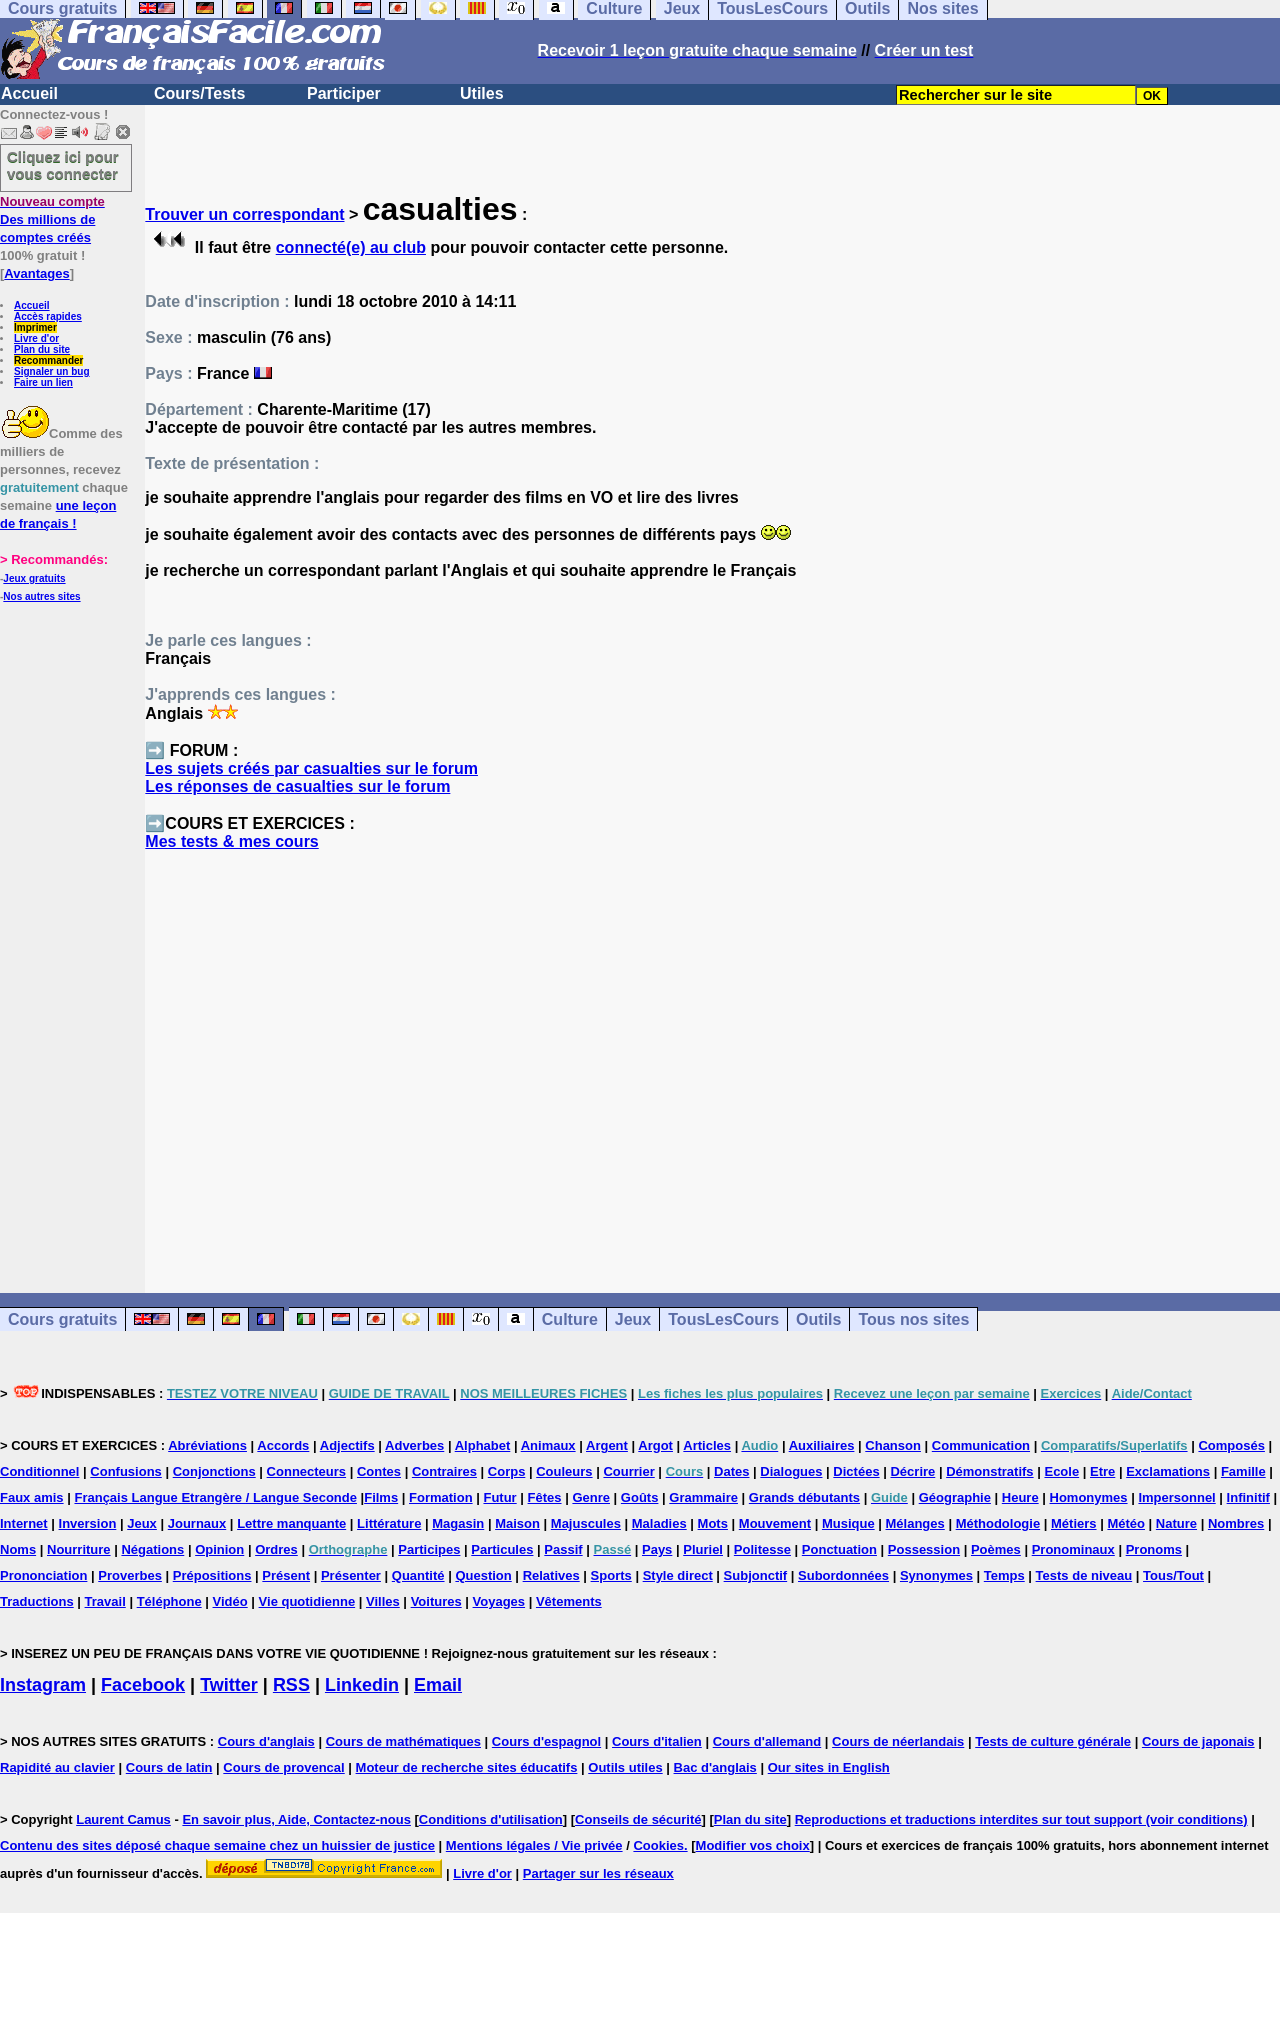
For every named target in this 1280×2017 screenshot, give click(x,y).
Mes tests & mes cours (231, 841)
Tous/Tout (1173, 1575)
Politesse (762, 1549)
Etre (1102, 1471)
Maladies (659, 1523)
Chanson (893, 1445)
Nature (1176, 1523)
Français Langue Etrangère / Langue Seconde (215, 1497)
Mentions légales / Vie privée (534, 1845)
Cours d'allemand (767, 1741)
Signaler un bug (52, 371)
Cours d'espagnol (546, 1741)
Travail (105, 1601)
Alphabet (483, 1445)
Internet (24, 1523)
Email (438, 1685)
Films (381, 1497)
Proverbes (130, 1575)
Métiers (1074, 1523)
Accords (283, 1445)
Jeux (633, 1319)
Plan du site (42, 349)
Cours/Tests (199, 93)
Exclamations (1168, 1471)
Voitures (436, 1601)
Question (483, 1575)
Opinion (219, 1549)
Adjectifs (347, 1445)
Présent (286, 1575)
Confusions (126, 1471)
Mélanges (915, 1523)
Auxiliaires (822, 1445)
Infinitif (1248, 1497)
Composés (1231, 1445)
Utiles (482, 93)
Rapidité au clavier (57, 1767)
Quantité (418, 1575)
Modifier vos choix (753, 1845)
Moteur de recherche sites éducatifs (467, 1767)
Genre (591, 1497)
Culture (570, 1319)
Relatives (551, 1575)
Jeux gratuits (34, 578)
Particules (502, 1549)
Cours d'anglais (266, 1741)
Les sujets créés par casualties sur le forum (311, 768)
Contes (379, 1471)
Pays (657, 1549)
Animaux (548, 1445)
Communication (981, 1445)
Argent (607, 1445)
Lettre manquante (291, 1523)
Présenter (351, 1575)
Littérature (389, 1523)
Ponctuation (839, 1549)
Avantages (36, 273)
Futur (499, 1497)
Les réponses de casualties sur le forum (297, 786)
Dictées (856, 1471)
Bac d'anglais (715, 1767)
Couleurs (564, 1471)
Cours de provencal (283, 1767)
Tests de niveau (1084, 1575)
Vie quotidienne (307, 1601)
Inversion (88, 1523)
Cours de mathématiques (403, 1741)
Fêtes (545, 1497)
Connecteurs (306, 1471)
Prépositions (212, 1575)
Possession (924, 1549)
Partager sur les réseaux (598, 1873)
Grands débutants (804, 1497)
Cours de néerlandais (898, 1741)
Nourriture (79, 1549)
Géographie (955, 1497)
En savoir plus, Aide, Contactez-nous (296, 1819)
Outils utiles (625, 1767)
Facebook (143, 1685)
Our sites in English (829, 1767)
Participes (429, 1549)
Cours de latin (169, 1767)
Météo (1126, 1523)
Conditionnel (39, 1471)
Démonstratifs (989, 1471)
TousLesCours (723, 1319)
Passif (563, 1549)
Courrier (628, 1471)
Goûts (640, 1497)
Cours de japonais (1198, 1741)
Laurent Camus (123, 1819)
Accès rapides (48, 316)
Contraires (444, 1471)
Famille (1243, 1471)
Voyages (499, 1601)
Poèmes (996, 1549)
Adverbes (414, 1445)
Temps (1004, 1575)
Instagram (43, 1685)
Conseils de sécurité (638, 1819)
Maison (517, 1523)
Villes (383, 1601)
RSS (291, 1685)
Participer (344, 93)
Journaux (197, 1523)
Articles (707, 1445)
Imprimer (35, 327)
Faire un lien (43, 382)
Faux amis (32, 1497)
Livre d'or (36, 338)
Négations (152, 1549)
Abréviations (207, 1445)
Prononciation (43, 1575)
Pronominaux (1073, 1549)
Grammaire (703, 1497)
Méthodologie (998, 1523)
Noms (18, 1549)
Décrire (912, 1471)
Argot (655, 1445)
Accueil (29, 93)
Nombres (1236, 1523)
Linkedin (362, 1685)
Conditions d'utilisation (491, 1819)
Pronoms (1154, 1549)
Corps (507, 1471)
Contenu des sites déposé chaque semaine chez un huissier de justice (217, 1845)
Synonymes (936, 1575)
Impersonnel (1176, 1497)
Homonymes (1089, 1497)
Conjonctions (214, 1471)
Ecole (1061, 1471)
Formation (441, 1497)
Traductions (37, 1601)
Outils (818, 1319)
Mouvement (775, 1523)
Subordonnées (843, 1575)
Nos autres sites (41, 596)
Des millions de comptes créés (52, 219)
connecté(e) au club (351, 247)
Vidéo (230, 1601)
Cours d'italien (657, 1741)
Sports (611, 1575)
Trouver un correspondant (244, 214)
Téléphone (169, 1601)
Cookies (658, 1845)
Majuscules (586, 1523)
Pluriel (703, 1549)
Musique (848, 1523)
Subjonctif (756, 1575)
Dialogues (791, 1471)
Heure (1020, 1497)
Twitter (229, 1685)
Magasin (458, 1523)
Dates (731, 1471)
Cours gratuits (62, 1319)
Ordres (276, 1549)
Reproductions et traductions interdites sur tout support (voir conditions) (1021, 1819)
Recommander (48, 360)
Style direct (678, 1575)
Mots (713, 1523)
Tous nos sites (913, 1319)
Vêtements (569, 1601)
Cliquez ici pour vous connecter (63, 165)
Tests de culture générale (1053, 1741)
